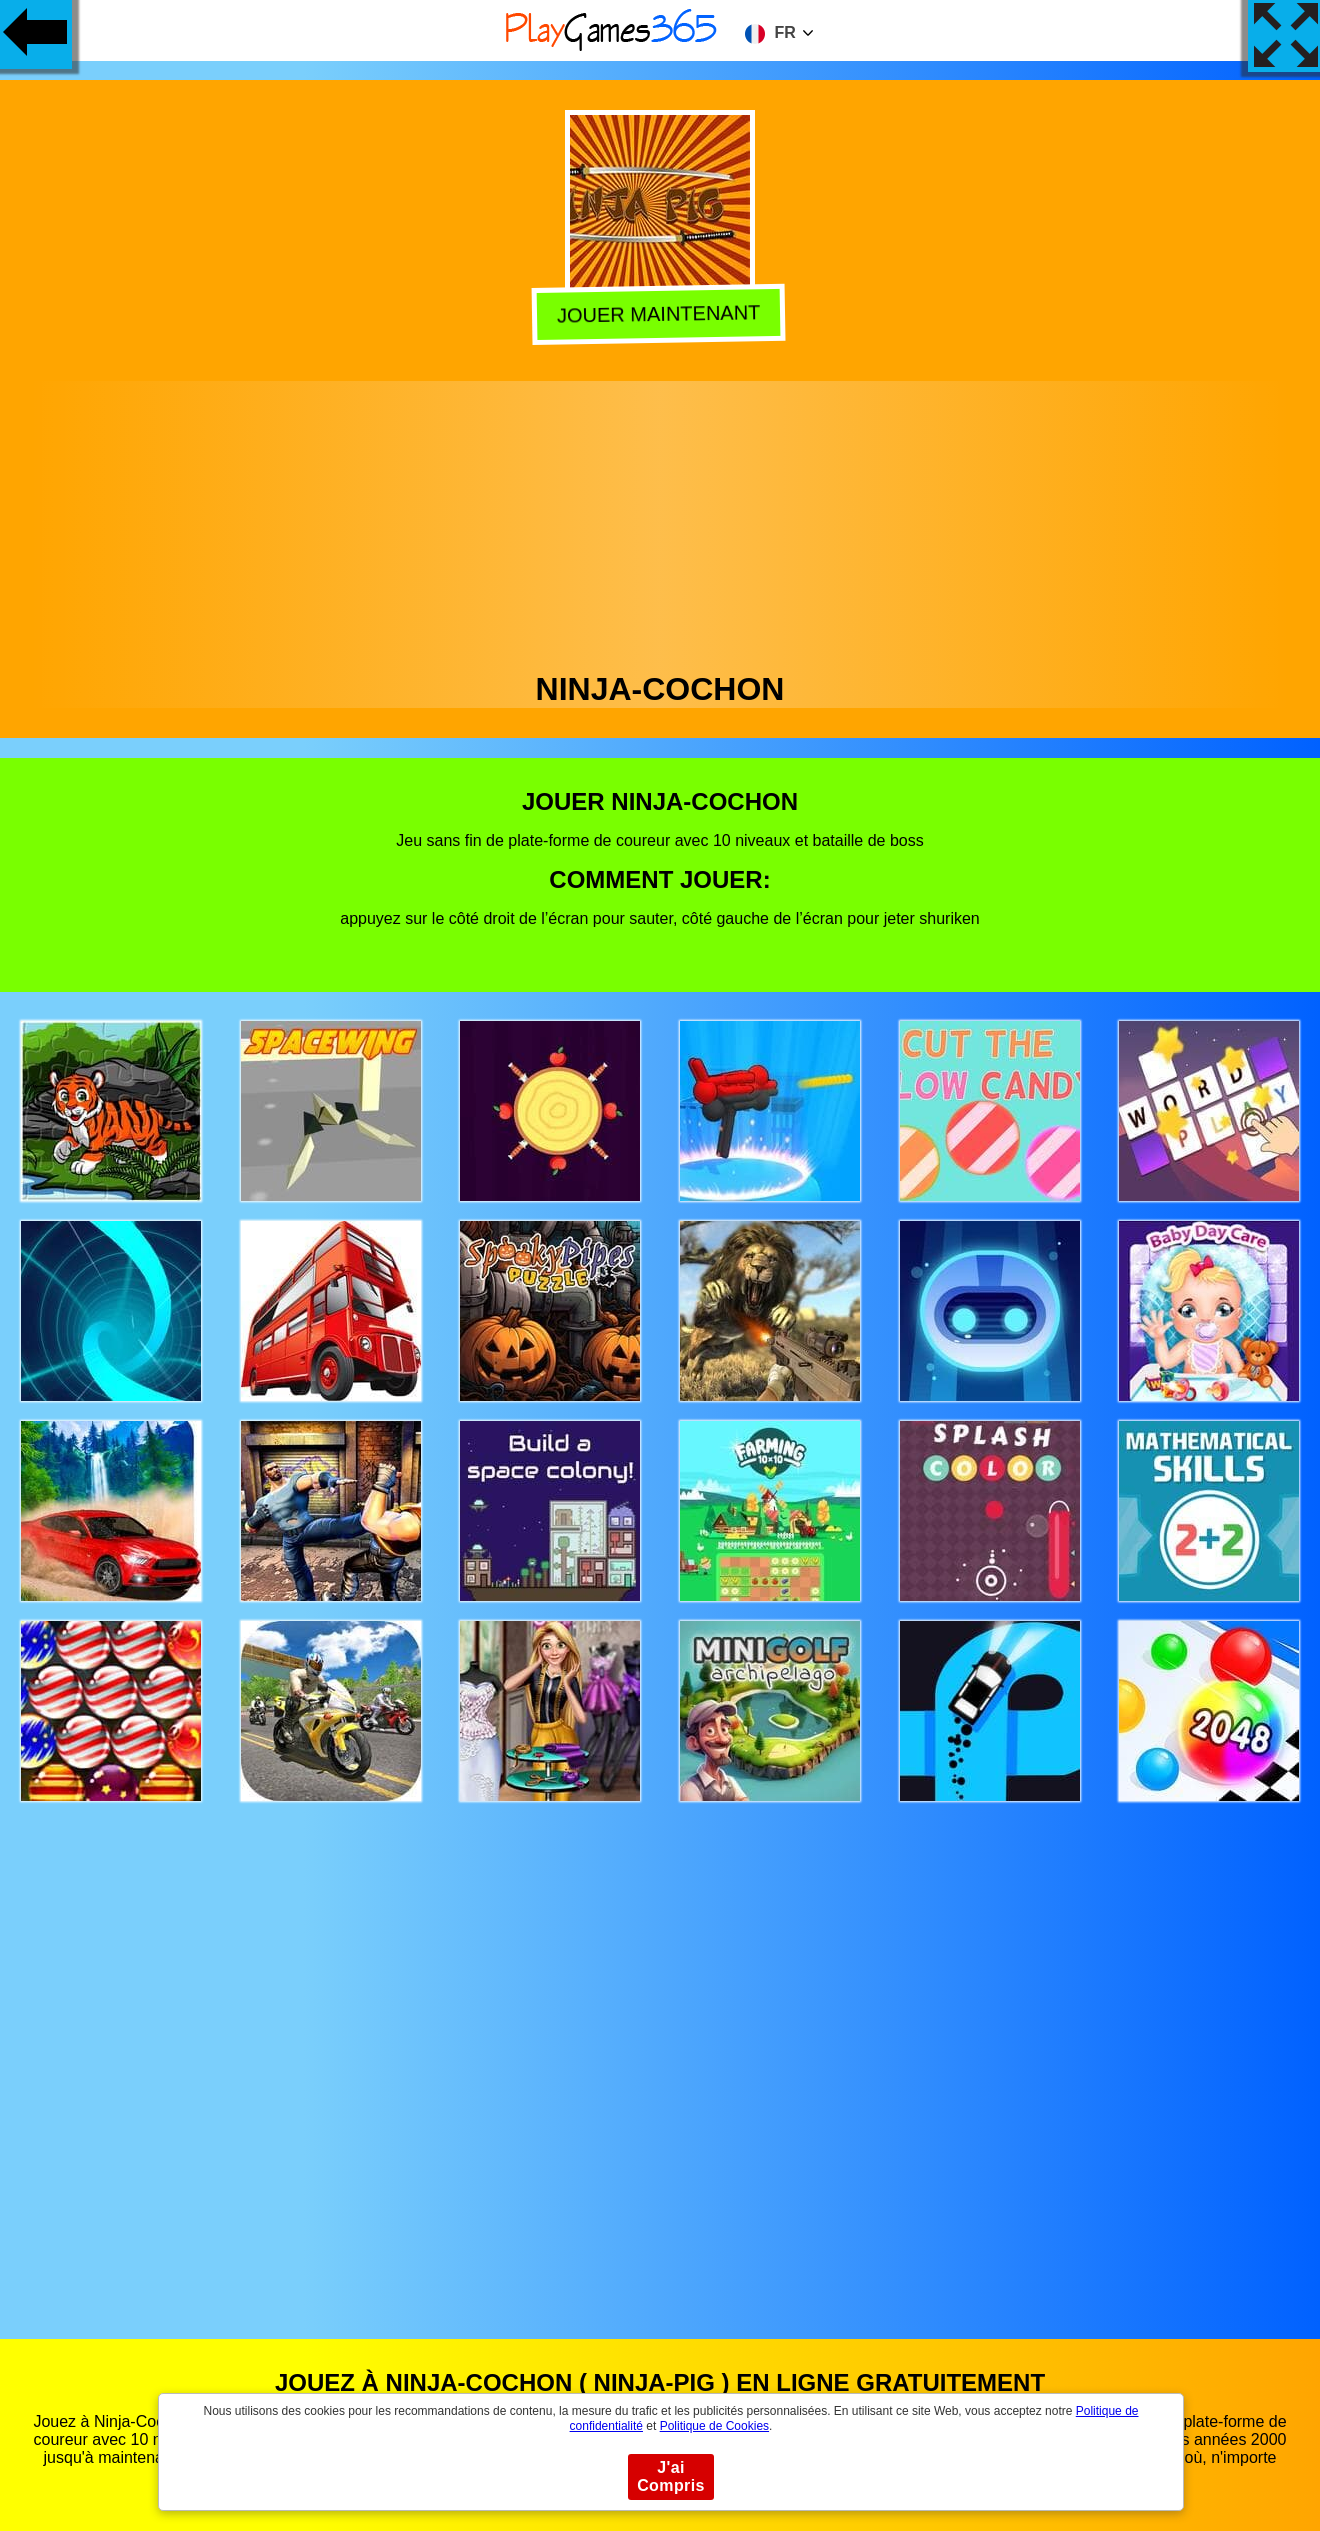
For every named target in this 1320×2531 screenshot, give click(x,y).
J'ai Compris (671, 2476)
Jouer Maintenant (661, 313)
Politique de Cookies (714, 2426)
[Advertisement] (660, 521)
